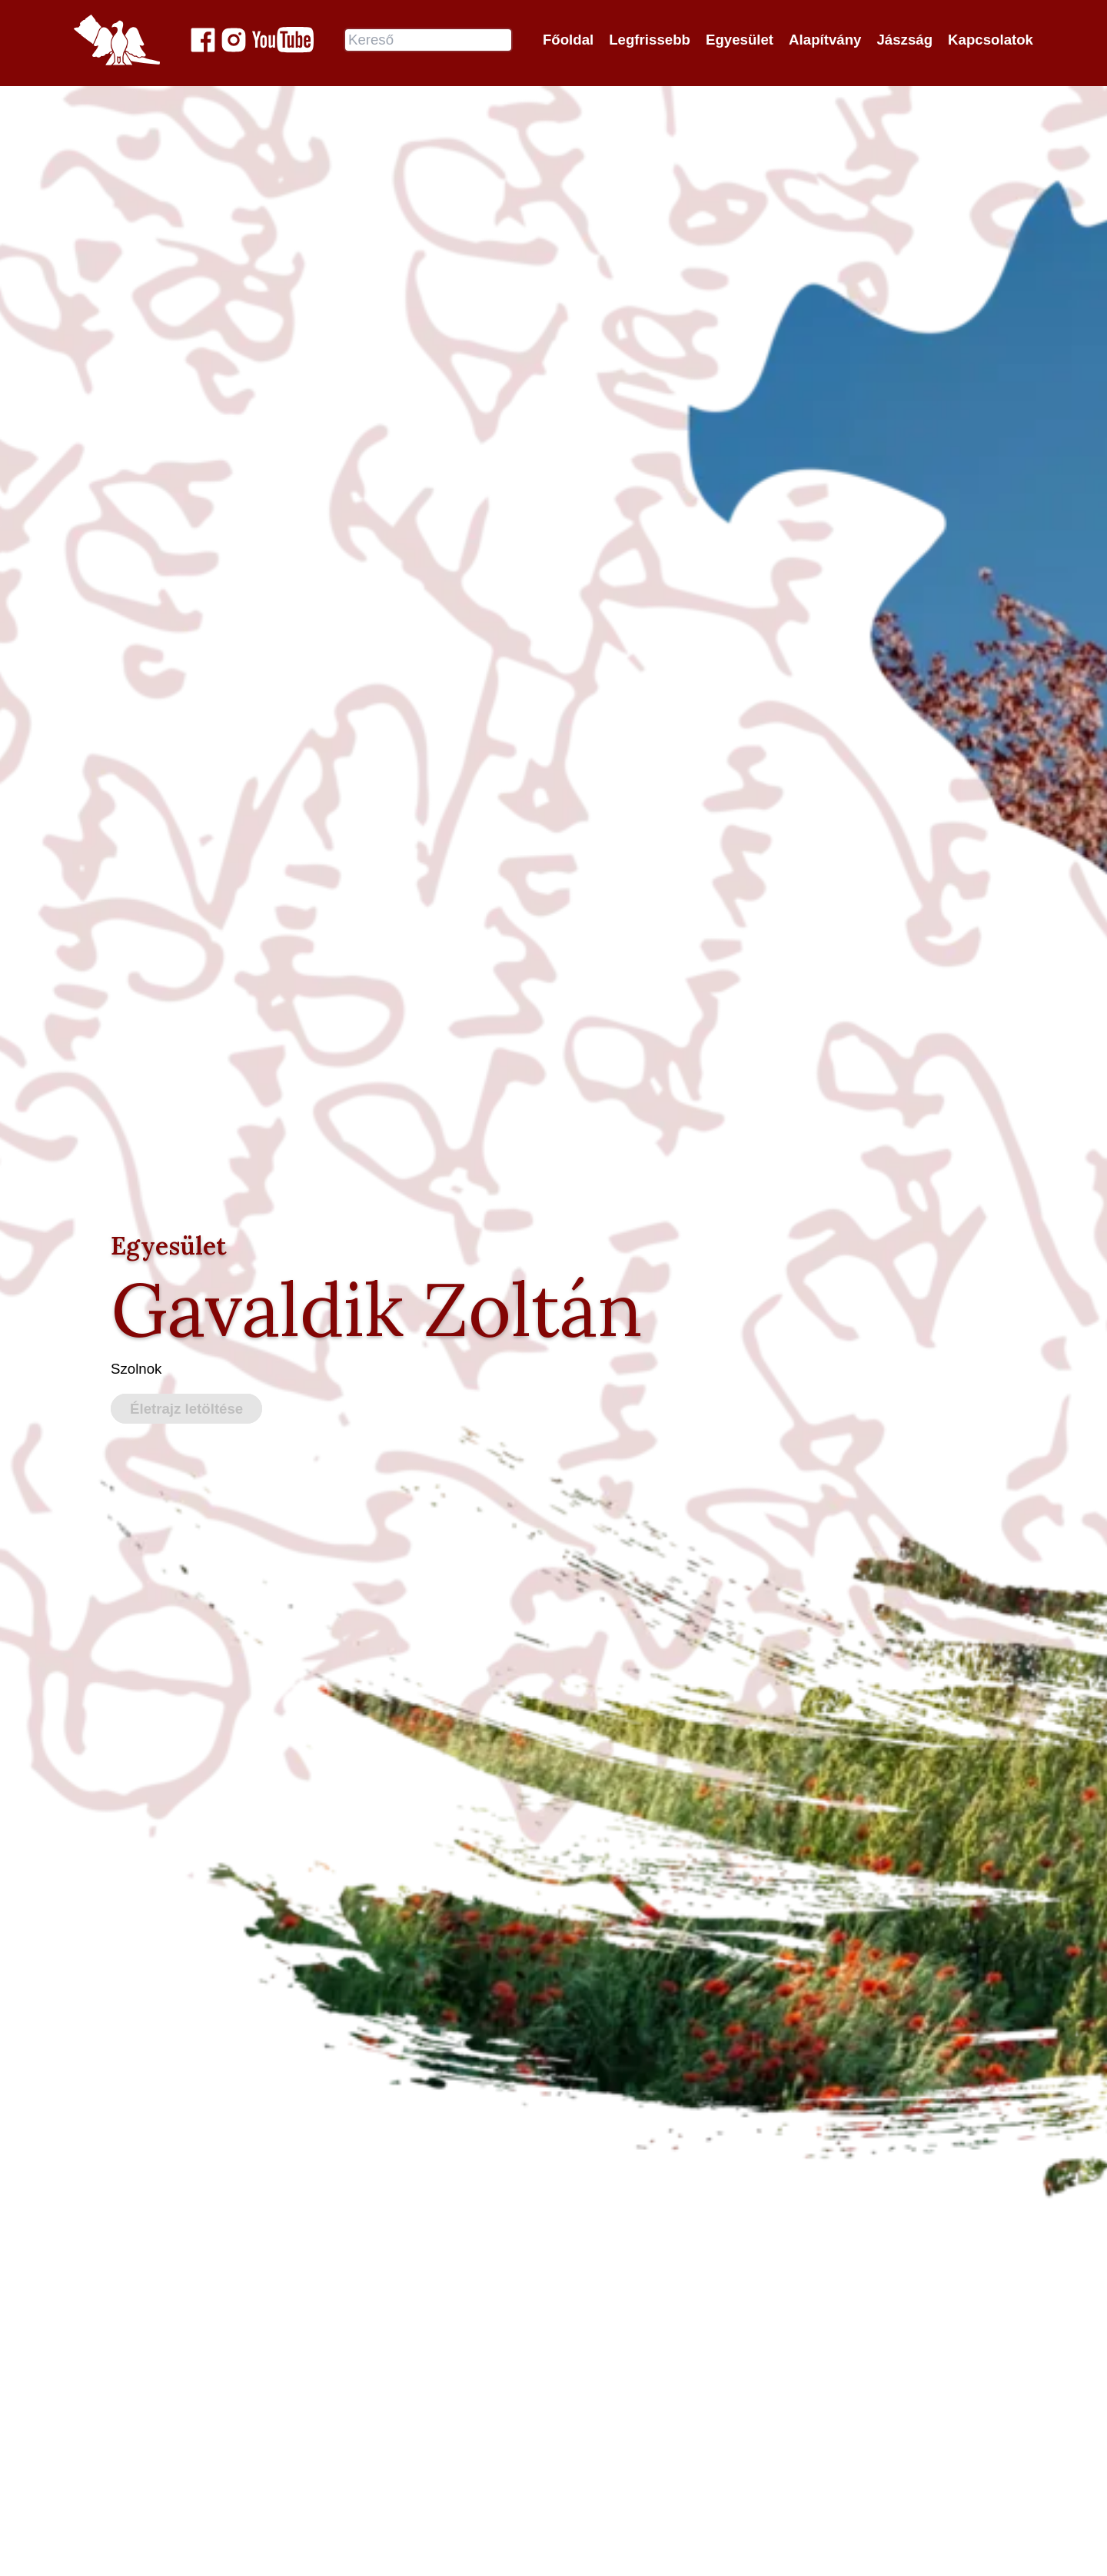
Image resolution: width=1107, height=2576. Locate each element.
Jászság (904, 40)
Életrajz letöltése (186, 1409)
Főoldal (568, 40)
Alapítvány (825, 40)
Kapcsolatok (990, 40)
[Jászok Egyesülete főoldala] (117, 40)
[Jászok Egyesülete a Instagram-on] (233, 40)
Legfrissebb (649, 40)
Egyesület (739, 40)
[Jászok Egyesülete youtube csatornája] (283, 39)
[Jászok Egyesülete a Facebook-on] (203, 40)
